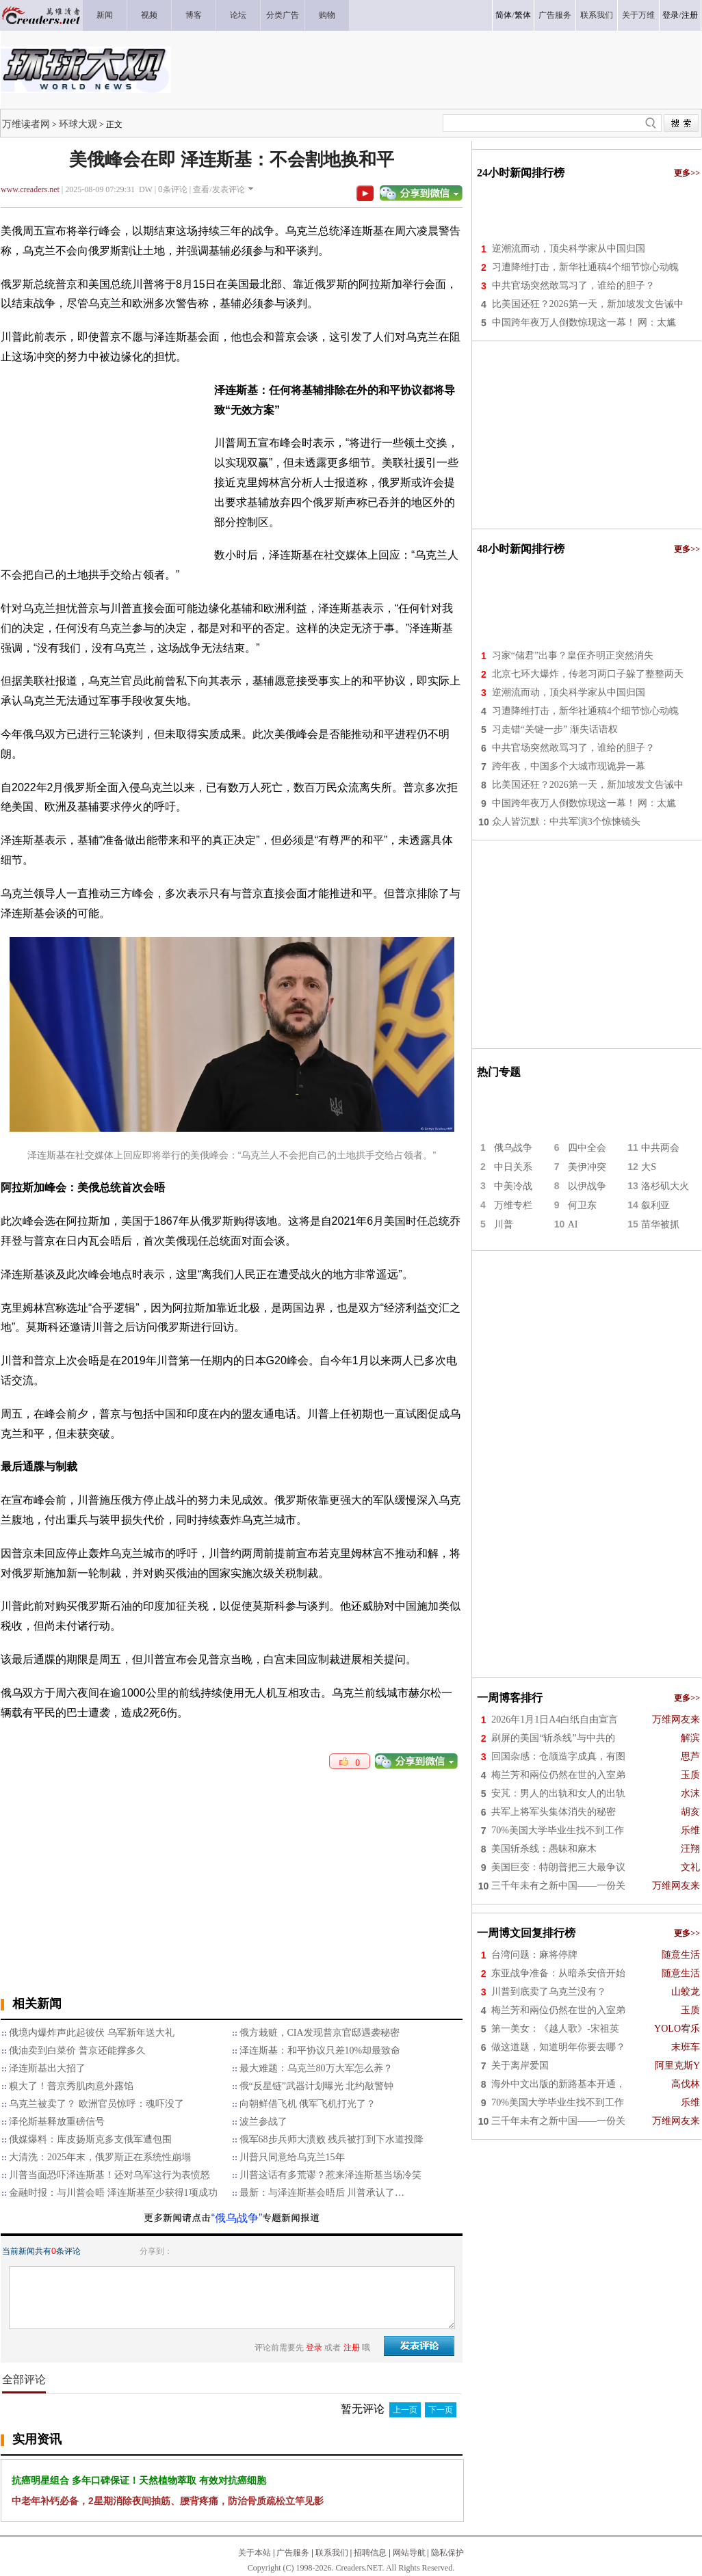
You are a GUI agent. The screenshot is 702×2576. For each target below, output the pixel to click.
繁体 (523, 15)
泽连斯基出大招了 (47, 2068)
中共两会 (660, 1148)
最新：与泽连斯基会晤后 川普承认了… (322, 2193)
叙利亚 (655, 1205)
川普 (503, 1224)
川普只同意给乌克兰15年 (292, 2157)
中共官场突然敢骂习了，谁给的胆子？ (573, 285)
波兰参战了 (263, 2121)
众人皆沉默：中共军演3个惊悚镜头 (566, 821)
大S (648, 1167)
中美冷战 (513, 1186)
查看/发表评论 (218, 189)
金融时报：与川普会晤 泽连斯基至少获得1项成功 (113, 2193)
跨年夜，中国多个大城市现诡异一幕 (568, 766)
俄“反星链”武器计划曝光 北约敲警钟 (316, 2086)
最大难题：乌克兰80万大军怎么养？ (316, 2068)
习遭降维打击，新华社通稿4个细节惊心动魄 (585, 267)
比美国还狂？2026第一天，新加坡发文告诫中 (588, 304)
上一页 (405, 2410)
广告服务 (292, 2553)
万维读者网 (26, 123)
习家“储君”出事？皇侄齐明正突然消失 (572, 655)
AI (573, 1224)
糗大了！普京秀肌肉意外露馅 (71, 2086)
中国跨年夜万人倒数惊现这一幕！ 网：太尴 (584, 322)
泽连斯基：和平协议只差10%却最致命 (320, 2050)
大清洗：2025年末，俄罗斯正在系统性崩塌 (100, 2157)
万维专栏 (513, 1205)
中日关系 (513, 1167)
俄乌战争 (513, 1148)
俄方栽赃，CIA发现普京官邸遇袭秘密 (319, 2033)
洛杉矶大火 (665, 1186)
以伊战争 (587, 1186)
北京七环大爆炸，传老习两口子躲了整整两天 (588, 674)
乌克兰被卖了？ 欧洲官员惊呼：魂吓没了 (96, 2104)
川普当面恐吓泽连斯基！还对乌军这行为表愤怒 (109, 2175)
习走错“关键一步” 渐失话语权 (555, 729)
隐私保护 (447, 2553)
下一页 (440, 2410)
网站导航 (409, 2553)
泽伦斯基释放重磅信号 (57, 2121)
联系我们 (331, 2553)
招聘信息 (370, 2553)
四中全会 (587, 1148)
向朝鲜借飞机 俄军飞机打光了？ (307, 2104)
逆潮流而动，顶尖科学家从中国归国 (568, 248)
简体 (503, 15)
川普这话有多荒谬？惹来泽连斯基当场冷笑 (330, 2175)
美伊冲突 (587, 1167)
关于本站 (254, 2553)
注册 (689, 15)
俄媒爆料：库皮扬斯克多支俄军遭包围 (90, 2139)
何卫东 (582, 1205)
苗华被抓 (660, 1224)
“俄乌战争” (237, 2218)
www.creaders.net (30, 189)
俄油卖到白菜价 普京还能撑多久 (77, 2050)
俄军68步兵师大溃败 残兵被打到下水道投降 (331, 2139)
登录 (670, 15)
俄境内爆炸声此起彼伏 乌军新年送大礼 (91, 2033)
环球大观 (78, 123)
